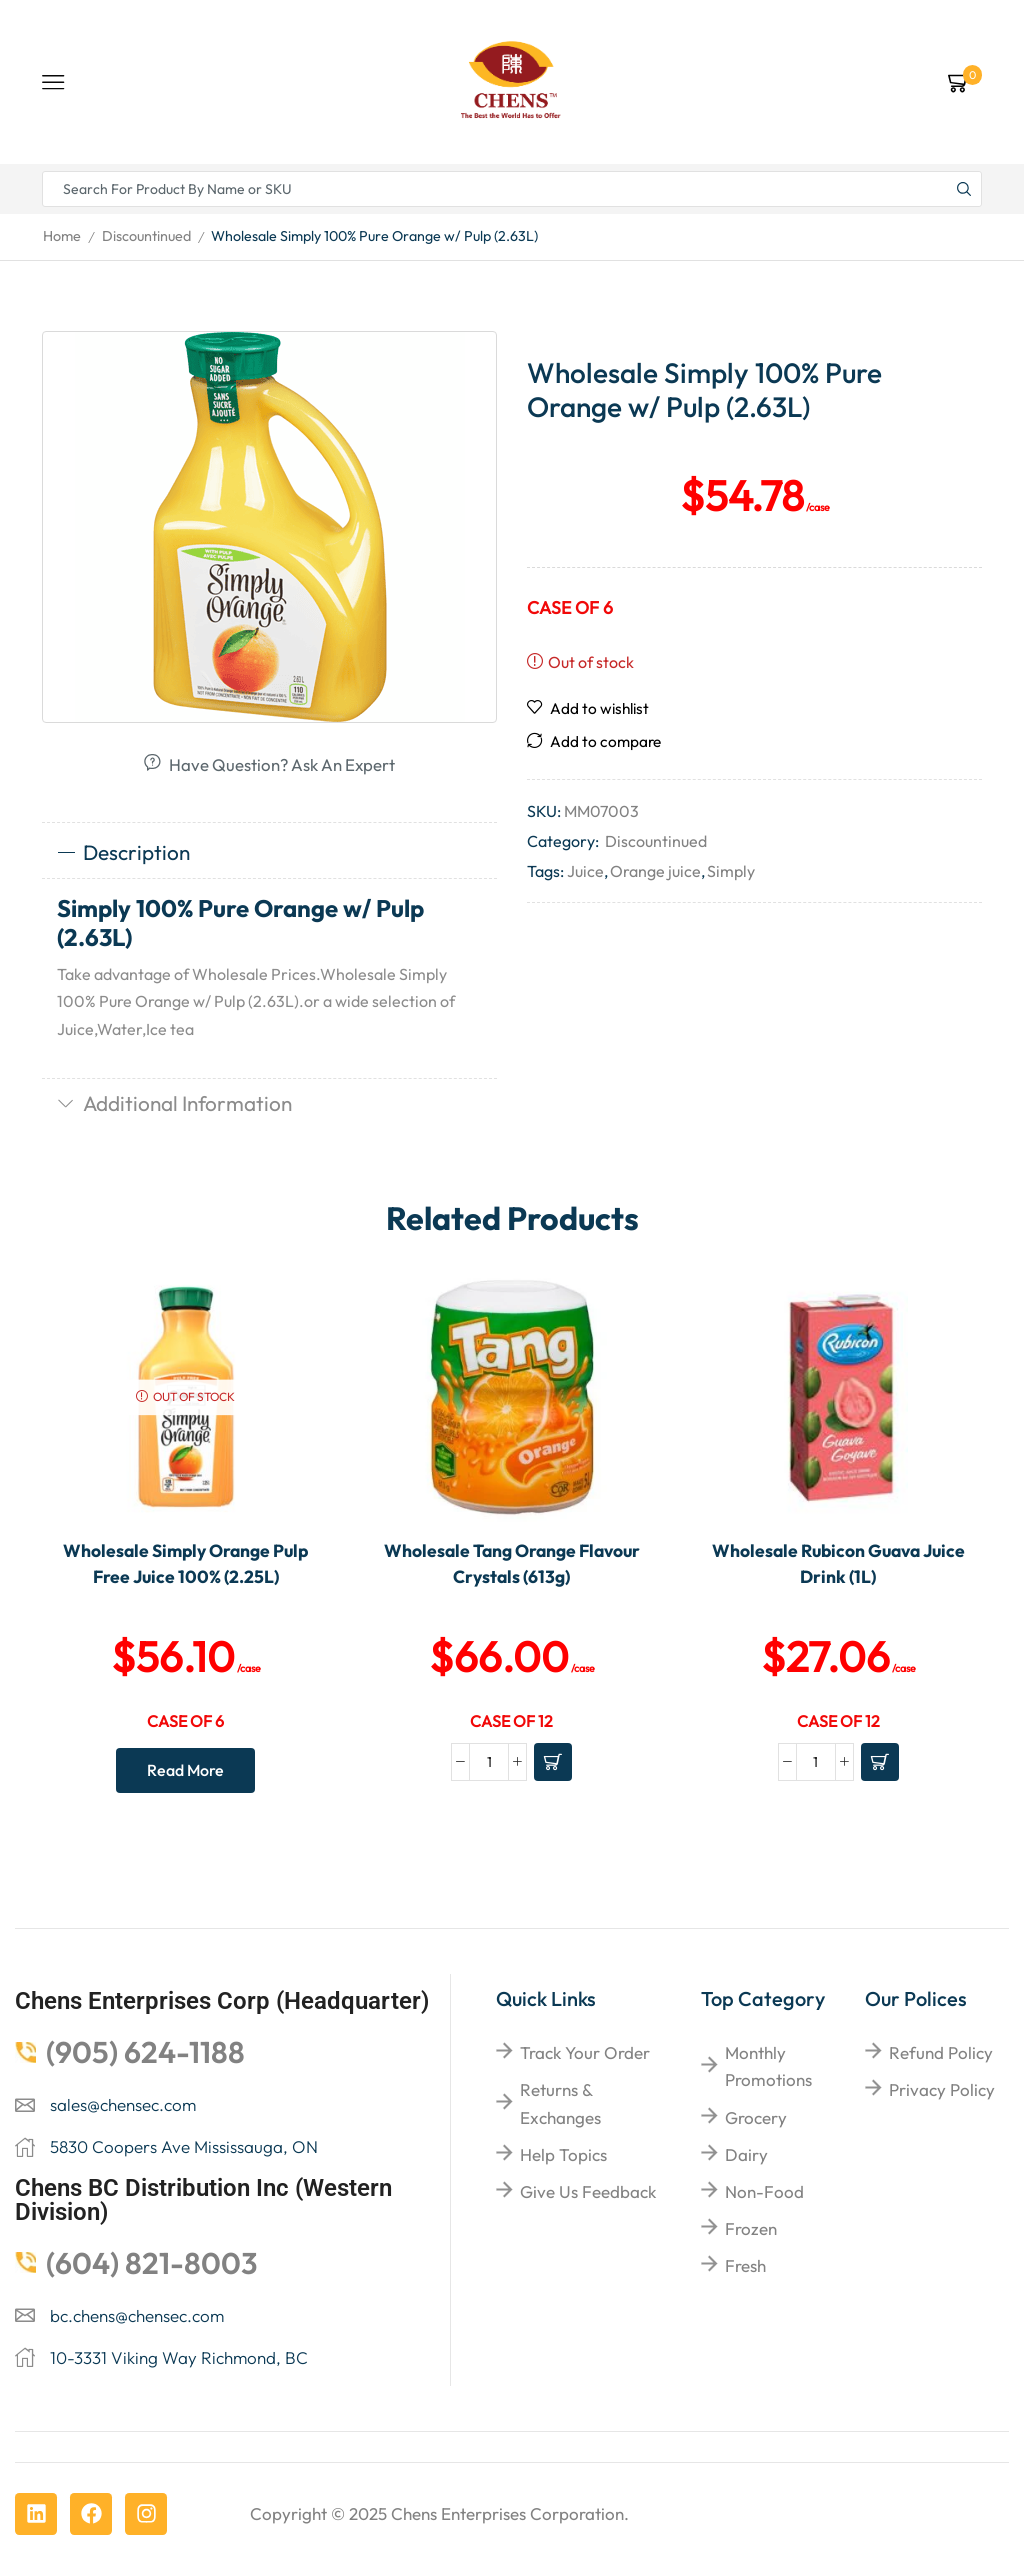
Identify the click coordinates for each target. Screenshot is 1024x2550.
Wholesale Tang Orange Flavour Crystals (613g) (512, 1563)
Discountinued (146, 236)
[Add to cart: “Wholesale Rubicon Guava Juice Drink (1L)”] (880, 1762)
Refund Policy (941, 2052)
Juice (585, 871)
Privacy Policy (942, 2089)
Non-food (764, 2191)
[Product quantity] (489, 1762)
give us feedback (588, 2191)
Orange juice (655, 871)
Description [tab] (123, 852)
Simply (731, 871)
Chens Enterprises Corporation (507, 2513)
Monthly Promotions (768, 2066)
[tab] (269, 853)
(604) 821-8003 (152, 2263)
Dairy (746, 2154)
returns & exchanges (560, 2103)
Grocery (756, 2117)
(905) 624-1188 (145, 2052)
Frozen (751, 2228)
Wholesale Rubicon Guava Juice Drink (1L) (838, 1563)
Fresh (745, 2265)
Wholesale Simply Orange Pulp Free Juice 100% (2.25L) (185, 1563)
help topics (563, 2154)
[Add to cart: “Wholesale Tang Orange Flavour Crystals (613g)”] (553, 1762)
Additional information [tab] (174, 1103)
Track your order (585, 2052)
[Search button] (964, 189)
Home (62, 236)
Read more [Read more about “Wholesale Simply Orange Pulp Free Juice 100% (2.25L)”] (185, 1770)
